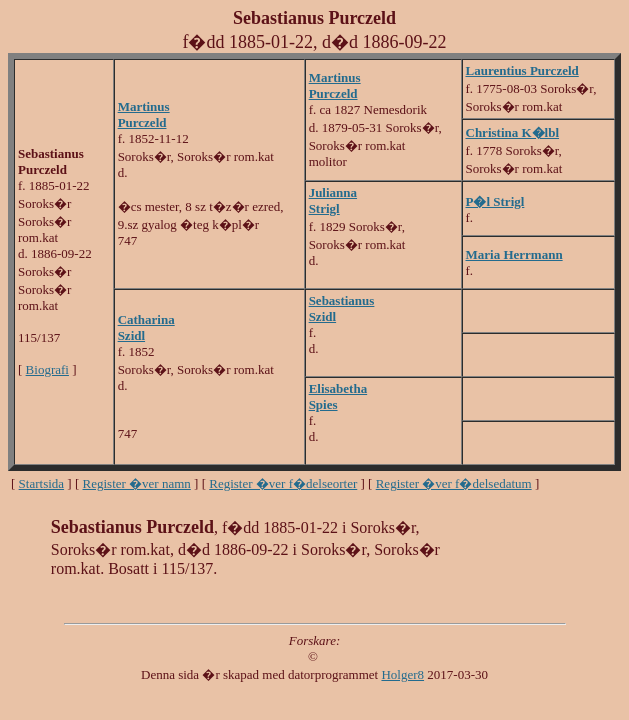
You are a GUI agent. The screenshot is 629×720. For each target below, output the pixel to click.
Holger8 (402, 674)
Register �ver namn (137, 483)
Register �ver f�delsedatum (454, 483)
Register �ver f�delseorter (283, 483)
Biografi (47, 369)
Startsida (42, 483)
